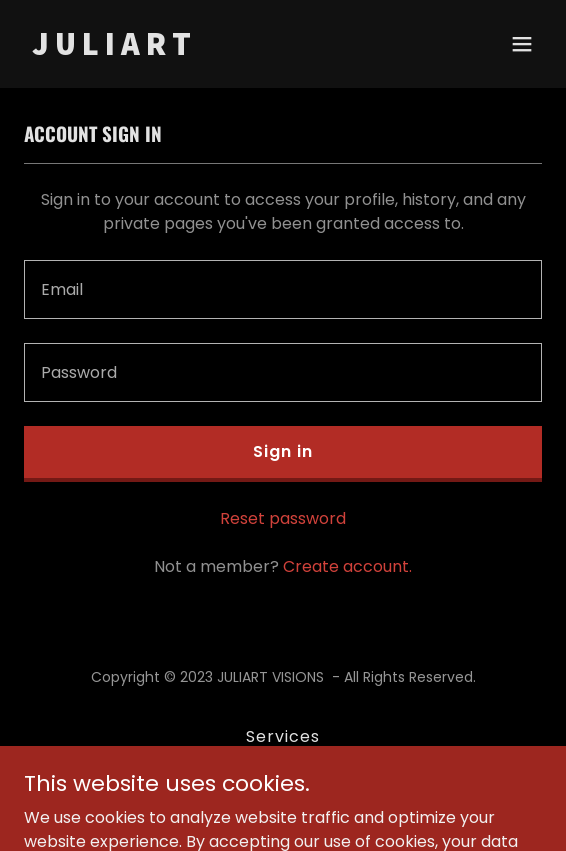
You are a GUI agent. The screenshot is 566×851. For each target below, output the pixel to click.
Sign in (283, 451)
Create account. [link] (347, 566)
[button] (522, 44)
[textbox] (283, 289)
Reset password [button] (283, 518)
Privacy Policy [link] (283, 769)
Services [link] (283, 736)
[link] (205, 49)
